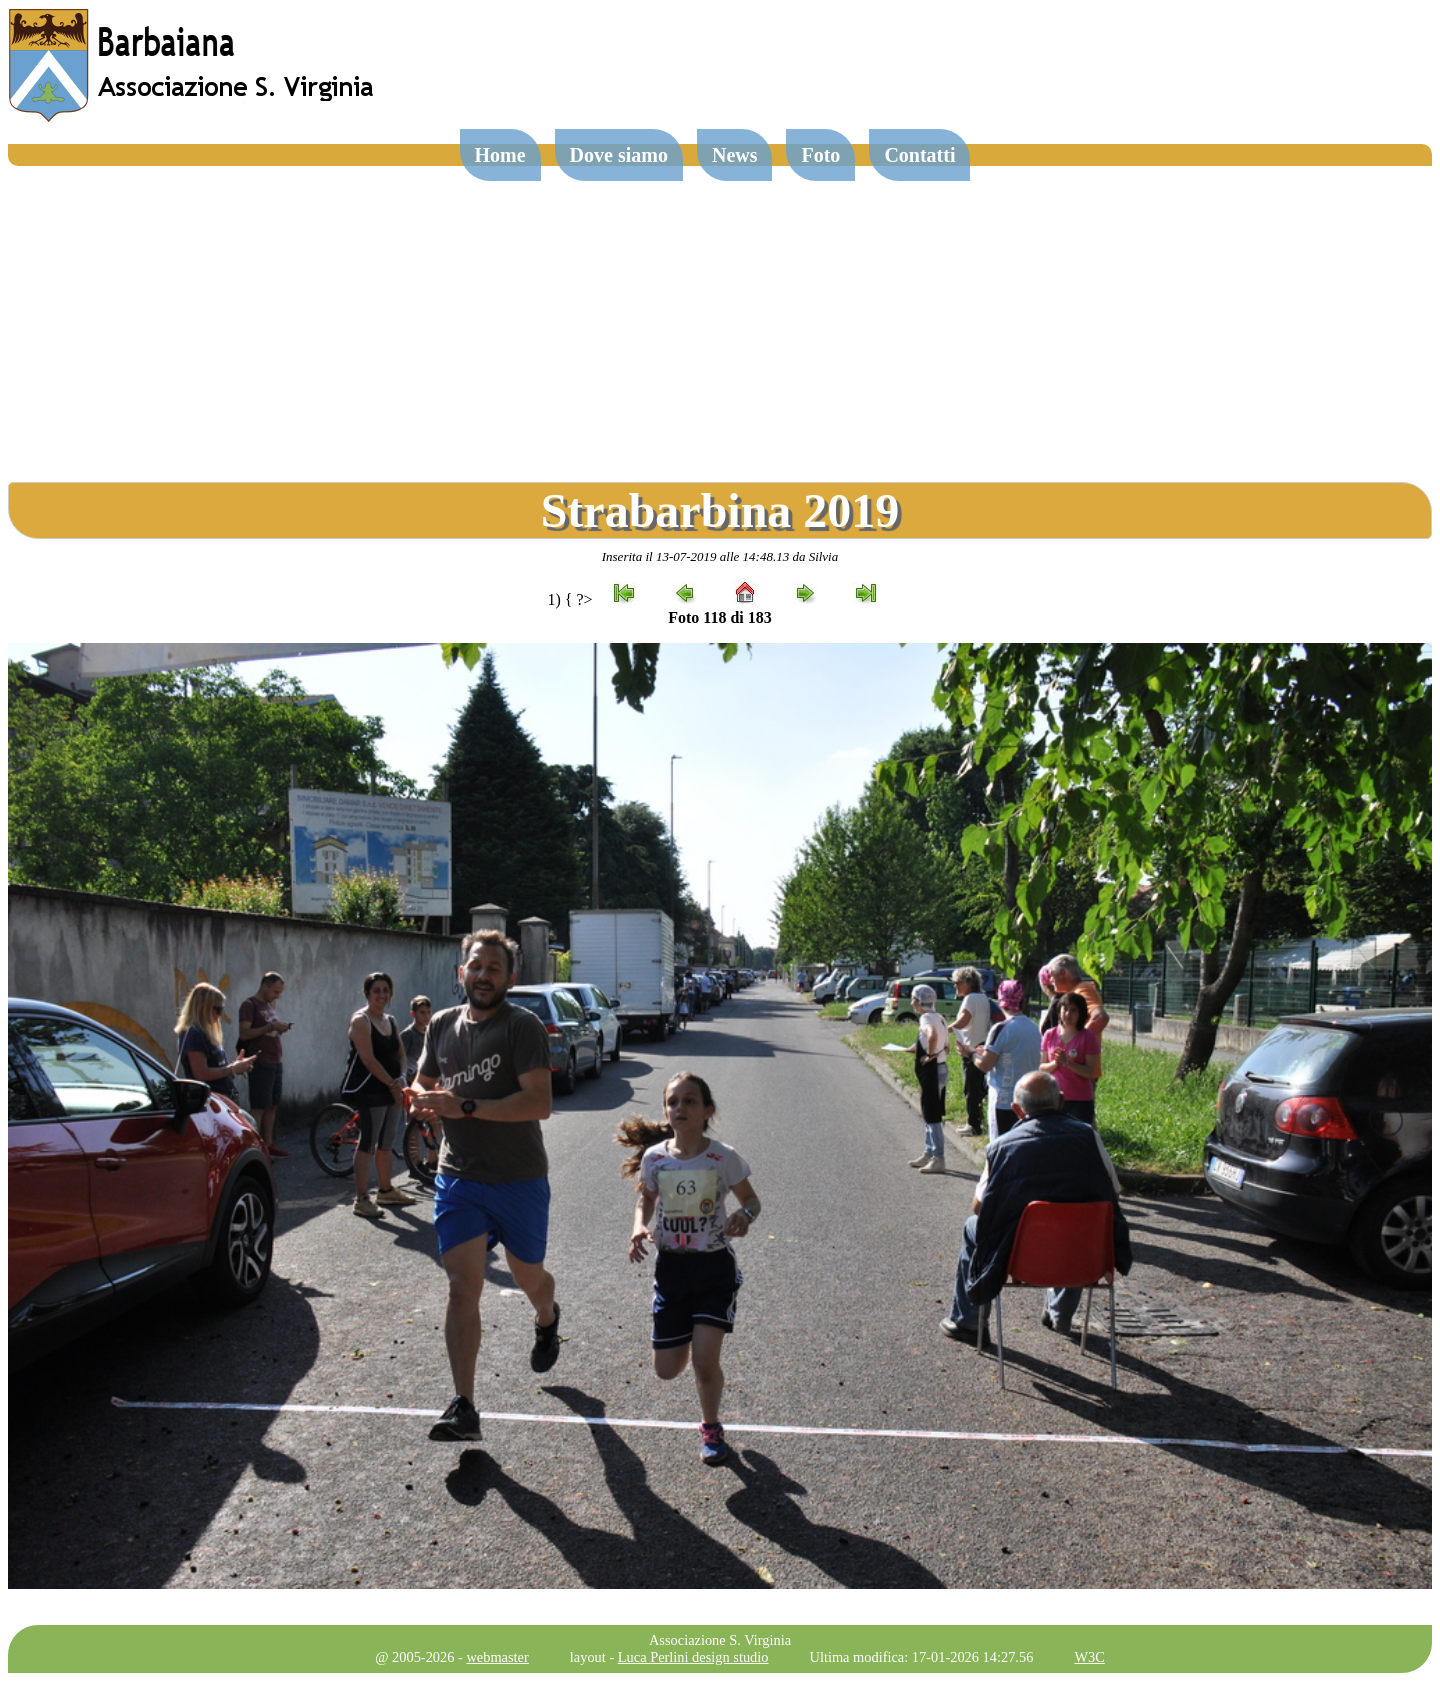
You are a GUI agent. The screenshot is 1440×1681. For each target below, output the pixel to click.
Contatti (919, 155)
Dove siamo (619, 155)
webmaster (497, 1657)
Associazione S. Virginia (720, 1640)
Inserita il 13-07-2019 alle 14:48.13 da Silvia (720, 556)
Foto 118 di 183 (720, 617)
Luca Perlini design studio (693, 1657)
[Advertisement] (720, 316)
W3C (1089, 1657)
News (735, 155)
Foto (820, 155)
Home (500, 155)
